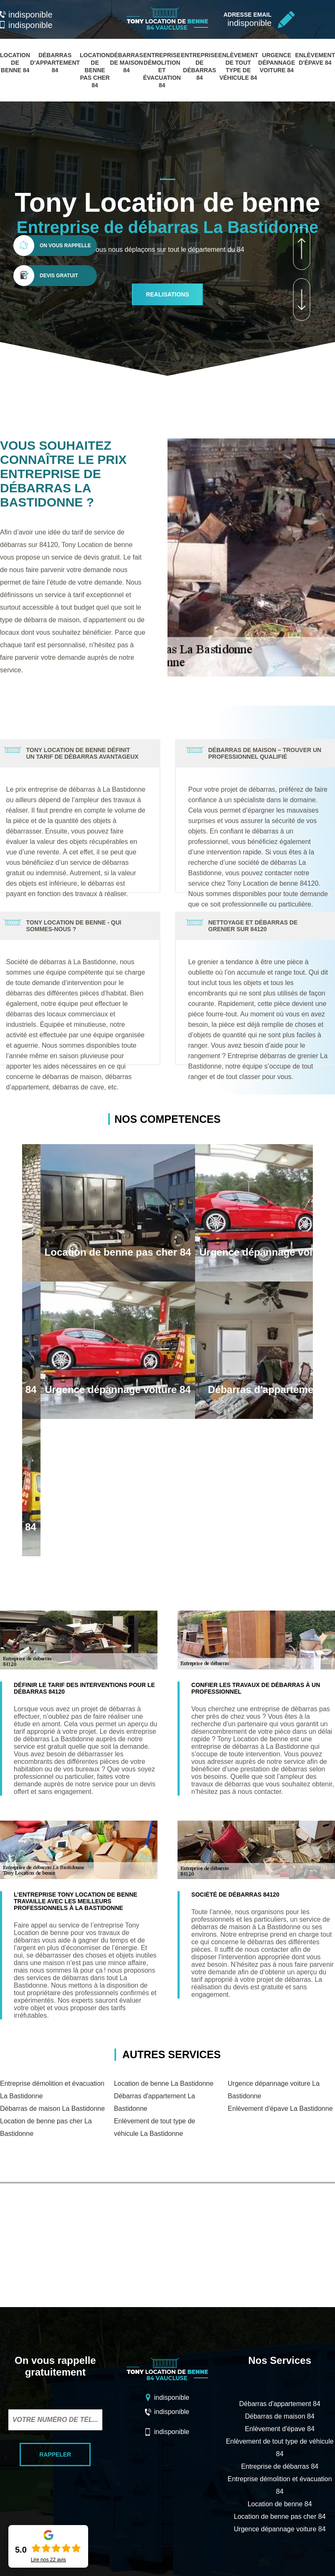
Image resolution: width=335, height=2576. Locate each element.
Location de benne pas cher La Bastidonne (46, 2127)
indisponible (26, 14)
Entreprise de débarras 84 (279, 2466)
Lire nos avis (48, 2560)
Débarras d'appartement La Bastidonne (154, 2102)
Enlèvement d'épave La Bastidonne (280, 2108)
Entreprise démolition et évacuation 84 (161, 70)
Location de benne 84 (15, 62)
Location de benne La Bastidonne (163, 2083)
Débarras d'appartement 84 (55, 62)
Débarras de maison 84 (126, 62)
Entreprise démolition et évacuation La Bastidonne (52, 2090)
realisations (167, 294)
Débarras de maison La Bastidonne (52, 2108)
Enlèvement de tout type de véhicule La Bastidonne (154, 2127)
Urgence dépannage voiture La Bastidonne (274, 2090)
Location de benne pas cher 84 (95, 70)
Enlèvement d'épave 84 (280, 2428)
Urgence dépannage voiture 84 (276, 62)
